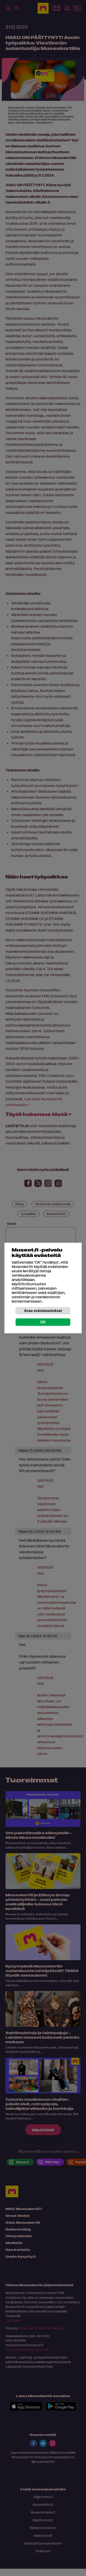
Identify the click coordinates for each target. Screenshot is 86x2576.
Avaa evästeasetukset (43, 1311)
